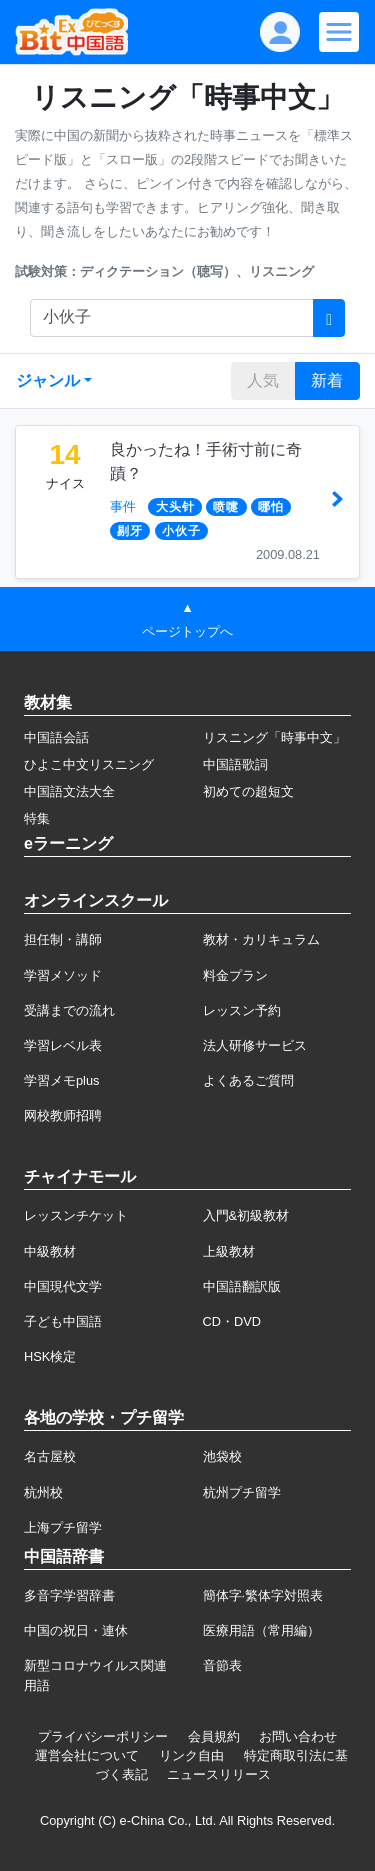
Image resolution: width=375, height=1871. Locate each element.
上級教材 (229, 1251)
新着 (327, 380)
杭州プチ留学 (242, 1492)
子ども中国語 (63, 1321)
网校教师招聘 (63, 1115)
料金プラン (235, 975)
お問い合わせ (298, 1736)
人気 (263, 380)
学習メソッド (63, 975)
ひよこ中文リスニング (89, 764)
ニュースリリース (219, 1774)
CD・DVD (232, 1321)
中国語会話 (56, 737)
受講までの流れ (69, 1010)
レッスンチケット (76, 1215)
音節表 (222, 1665)
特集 (37, 818)
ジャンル (48, 380)
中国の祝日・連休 (76, 1630)
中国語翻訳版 (242, 1286)
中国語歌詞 (235, 764)
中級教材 (50, 1251)
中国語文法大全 (69, 791)
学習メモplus (61, 1080)
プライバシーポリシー (103, 1736)
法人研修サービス (255, 1045)
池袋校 (222, 1456)
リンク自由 (191, 1755)
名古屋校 (50, 1456)
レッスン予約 (242, 1010)
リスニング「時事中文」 (274, 737)
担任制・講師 (63, 939)
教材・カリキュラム (261, 939)
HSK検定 (50, 1356)
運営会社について (87, 1755)
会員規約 (214, 1736)
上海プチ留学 (63, 1527)
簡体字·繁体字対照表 (263, 1595)
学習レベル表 (63, 1045)
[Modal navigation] (339, 32)
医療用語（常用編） (261, 1630)
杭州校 (43, 1492)
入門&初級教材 (246, 1215)
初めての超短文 (248, 791)
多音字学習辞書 (69, 1595)
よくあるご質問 (248, 1080)
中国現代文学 (63, 1286)
